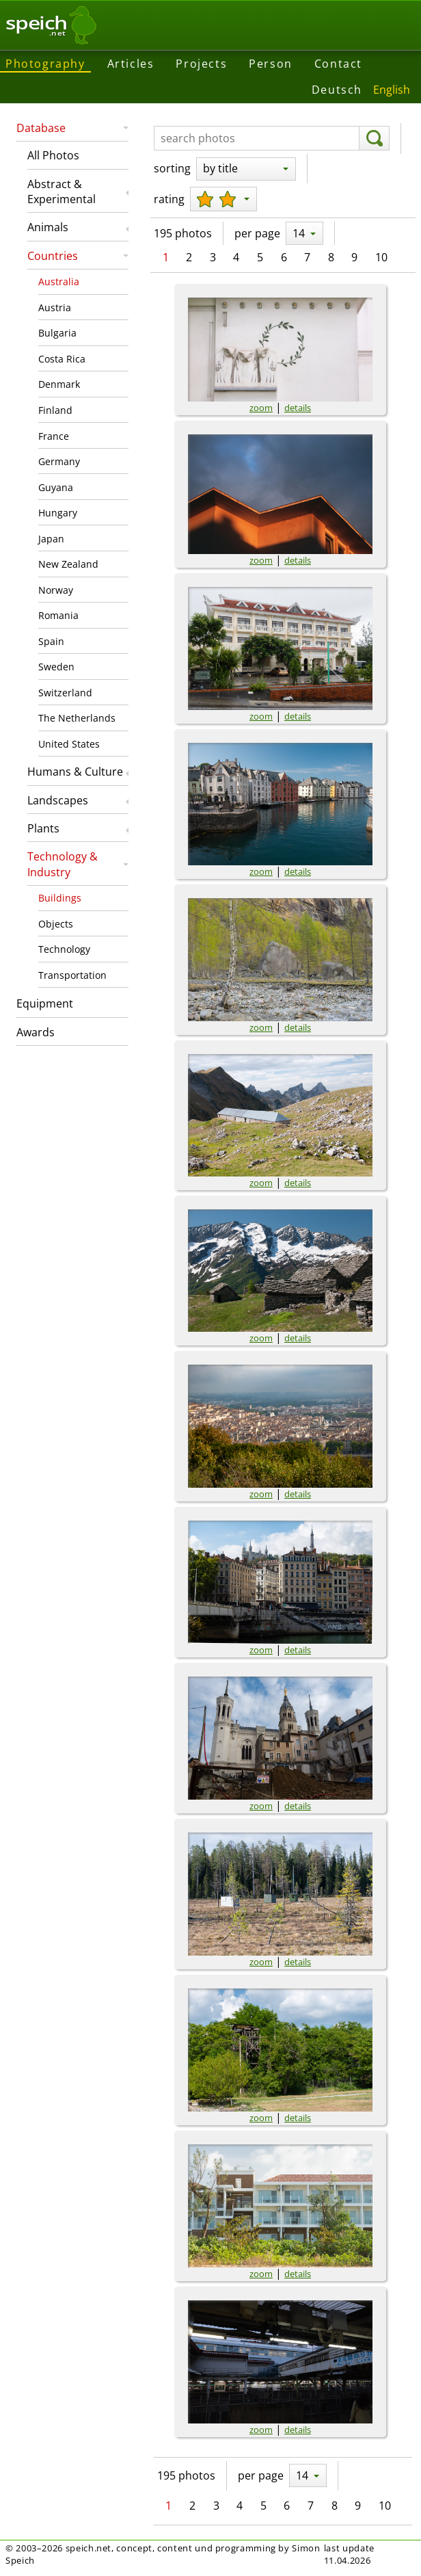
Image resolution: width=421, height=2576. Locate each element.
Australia (58, 281)
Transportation (72, 975)
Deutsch (337, 89)
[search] (374, 138)
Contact (338, 63)
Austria (54, 307)
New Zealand (68, 563)
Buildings (59, 897)
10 (381, 257)
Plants (43, 828)
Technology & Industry (62, 864)
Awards (35, 1032)
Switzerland (65, 692)
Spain (51, 641)
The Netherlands (77, 717)
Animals (47, 227)
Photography (45, 63)
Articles (130, 63)
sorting (172, 168)
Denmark (59, 384)
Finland (55, 410)
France (53, 436)
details (297, 408)
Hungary (57, 512)
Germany (59, 461)
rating (169, 199)
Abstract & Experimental (61, 191)
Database (41, 127)
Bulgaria (57, 332)
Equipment (44, 1003)
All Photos (53, 155)
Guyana (55, 487)
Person (271, 63)
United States (69, 743)
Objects (55, 923)
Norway (55, 589)
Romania (58, 615)
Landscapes (57, 800)
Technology (64, 949)
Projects (201, 63)
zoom (261, 408)
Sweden (56, 666)
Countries (52, 255)
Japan (51, 538)
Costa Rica (61, 358)
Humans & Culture (75, 771)
